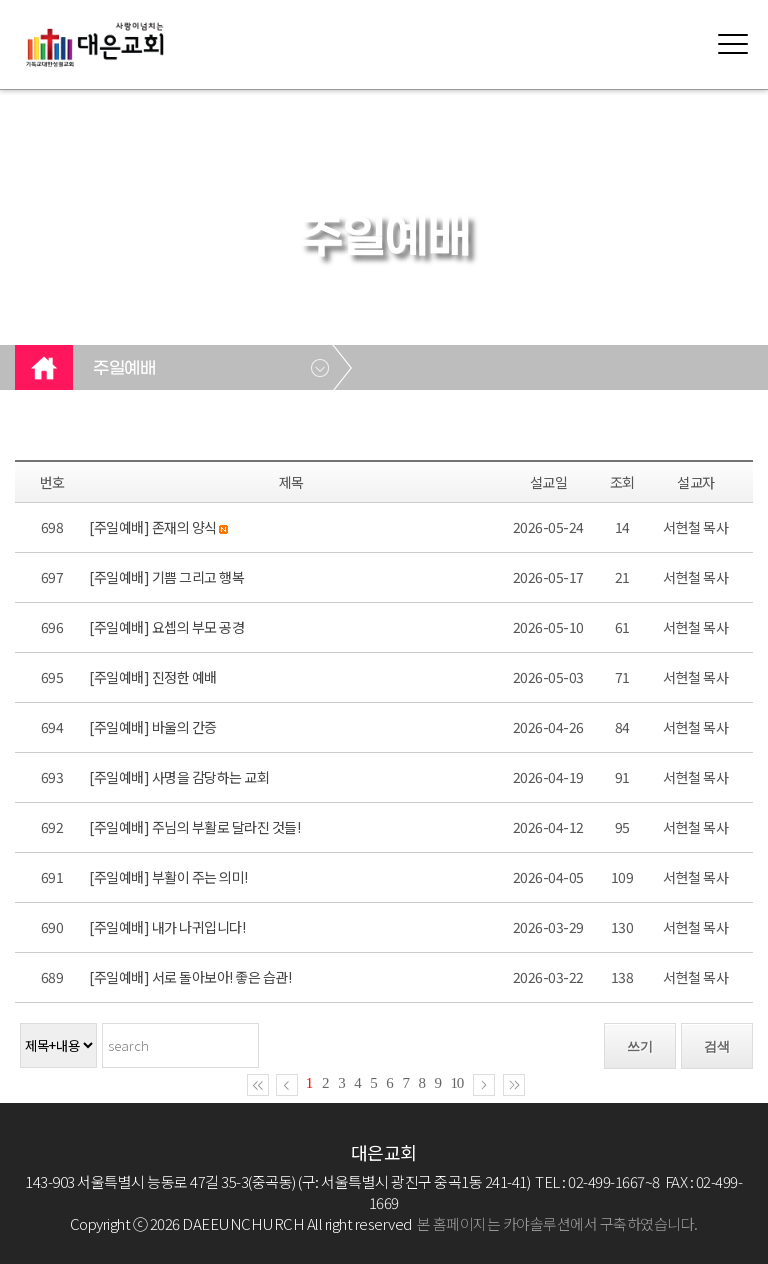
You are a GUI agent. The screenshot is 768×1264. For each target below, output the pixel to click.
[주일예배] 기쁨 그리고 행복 (166, 577)
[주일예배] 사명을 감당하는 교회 (179, 777)
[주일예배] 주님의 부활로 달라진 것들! (194, 827)
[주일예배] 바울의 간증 (153, 727)
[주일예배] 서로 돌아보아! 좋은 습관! (190, 977)
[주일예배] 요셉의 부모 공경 (166, 627)
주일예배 (124, 369)
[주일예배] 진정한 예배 (153, 677)
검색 (717, 1046)
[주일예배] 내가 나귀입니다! (167, 927)
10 (457, 1083)
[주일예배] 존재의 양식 (153, 527)
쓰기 (640, 1046)
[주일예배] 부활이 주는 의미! (168, 877)
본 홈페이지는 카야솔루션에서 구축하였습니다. (557, 1223)
